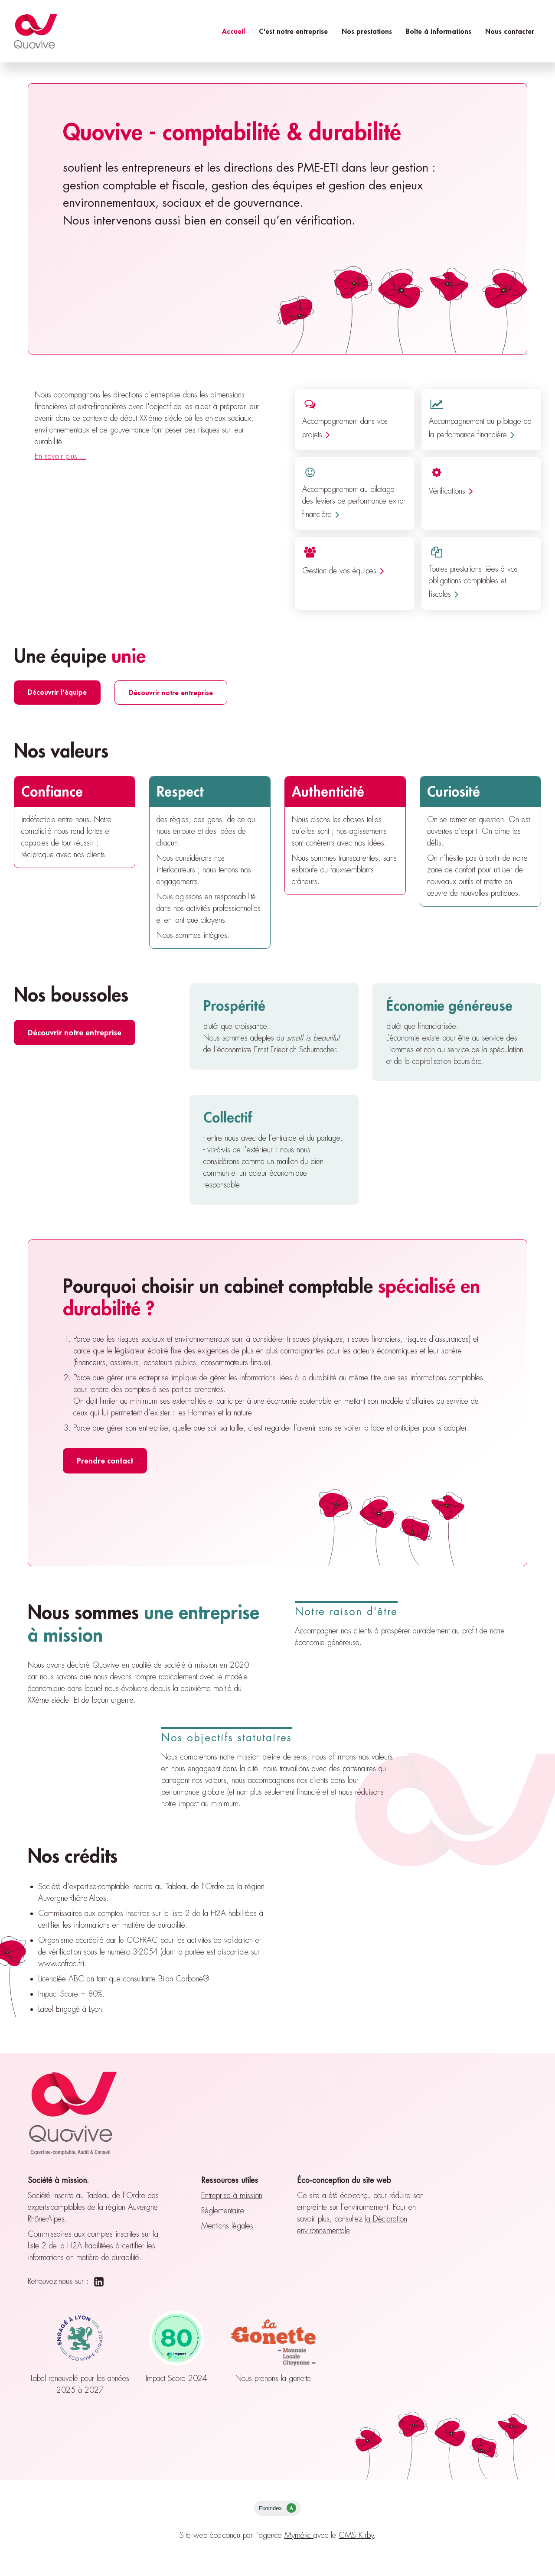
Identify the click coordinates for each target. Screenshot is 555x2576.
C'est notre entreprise (293, 31)
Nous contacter (509, 31)
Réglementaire (222, 2210)
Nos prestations (367, 31)
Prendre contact (105, 1460)
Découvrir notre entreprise (171, 692)
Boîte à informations (438, 31)
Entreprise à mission (231, 2195)
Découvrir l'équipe (57, 691)
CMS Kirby (356, 2535)
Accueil (233, 31)
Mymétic (298, 2535)
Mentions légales (227, 2226)
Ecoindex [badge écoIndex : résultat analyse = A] (277, 2508)
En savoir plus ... (60, 456)
